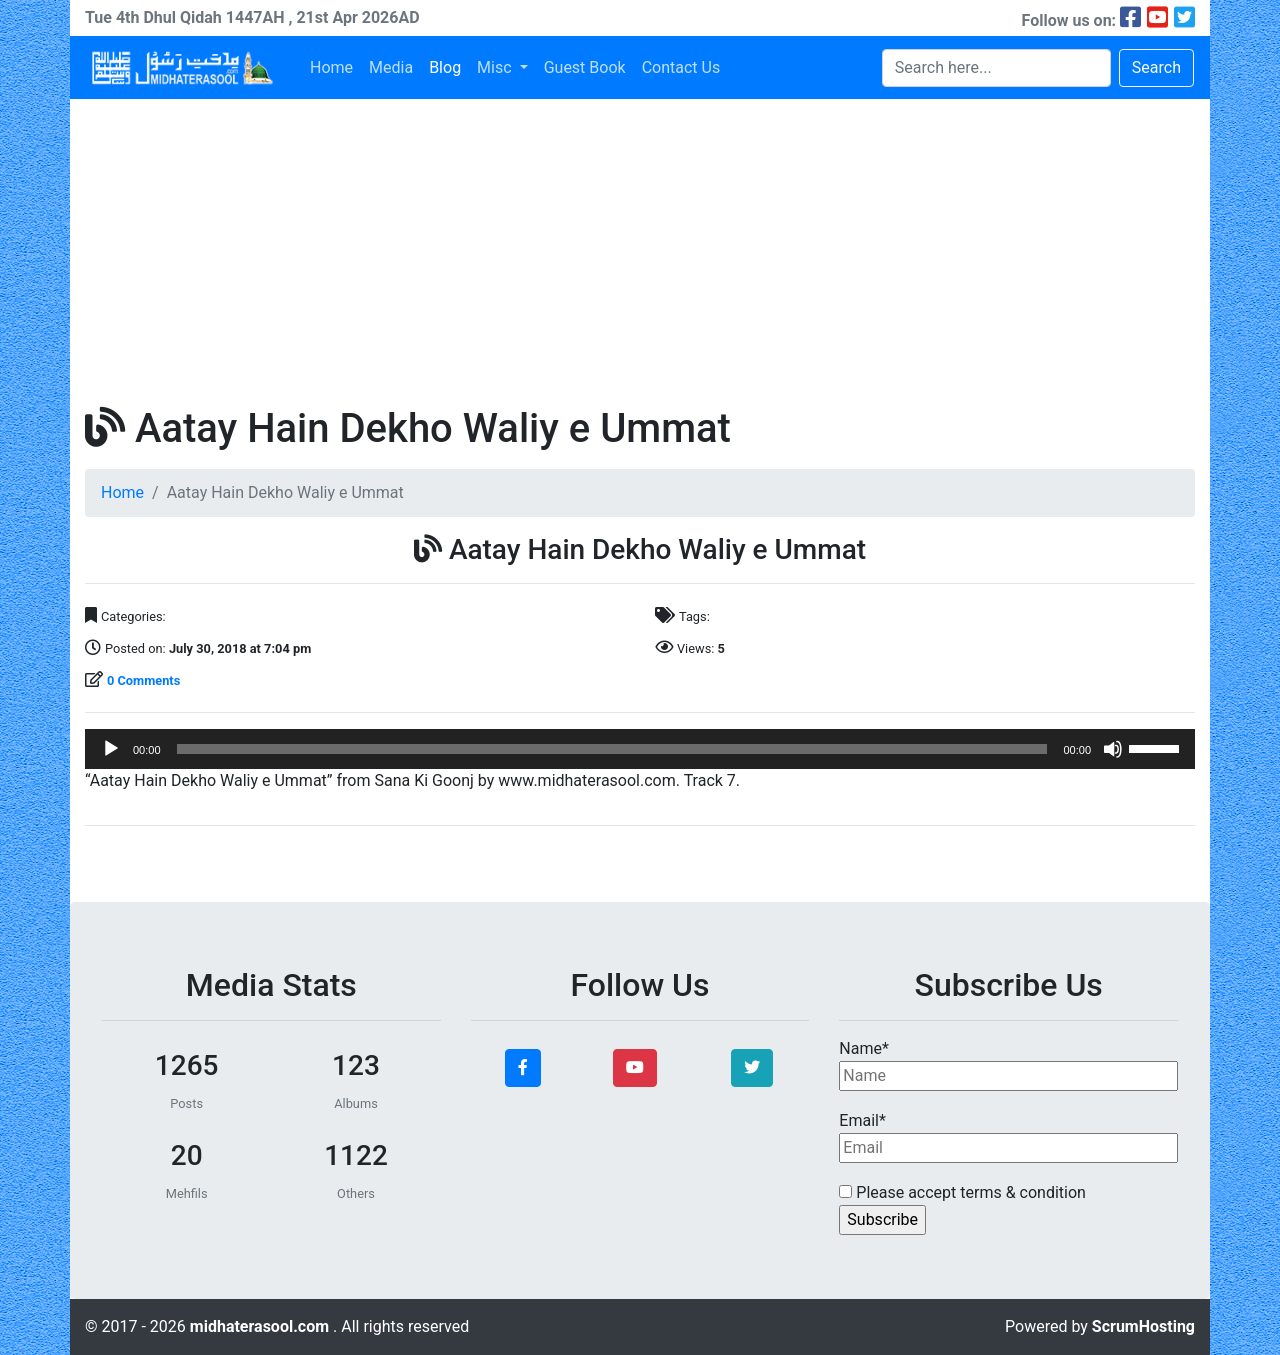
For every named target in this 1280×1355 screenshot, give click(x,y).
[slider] (612, 749)
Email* (1008, 1137)
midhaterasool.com (261, 1326)
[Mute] (1113, 749)
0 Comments (143, 680)
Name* (1008, 1065)
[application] (640, 749)
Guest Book (585, 67)
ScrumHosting (1143, 1326)
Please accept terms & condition (962, 1192)
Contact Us (681, 67)
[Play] (111, 749)
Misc (496, 67)
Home (331, 67)
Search (1156, 67)
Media (391, 67)
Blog (445, 67)
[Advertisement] (640, 249)
